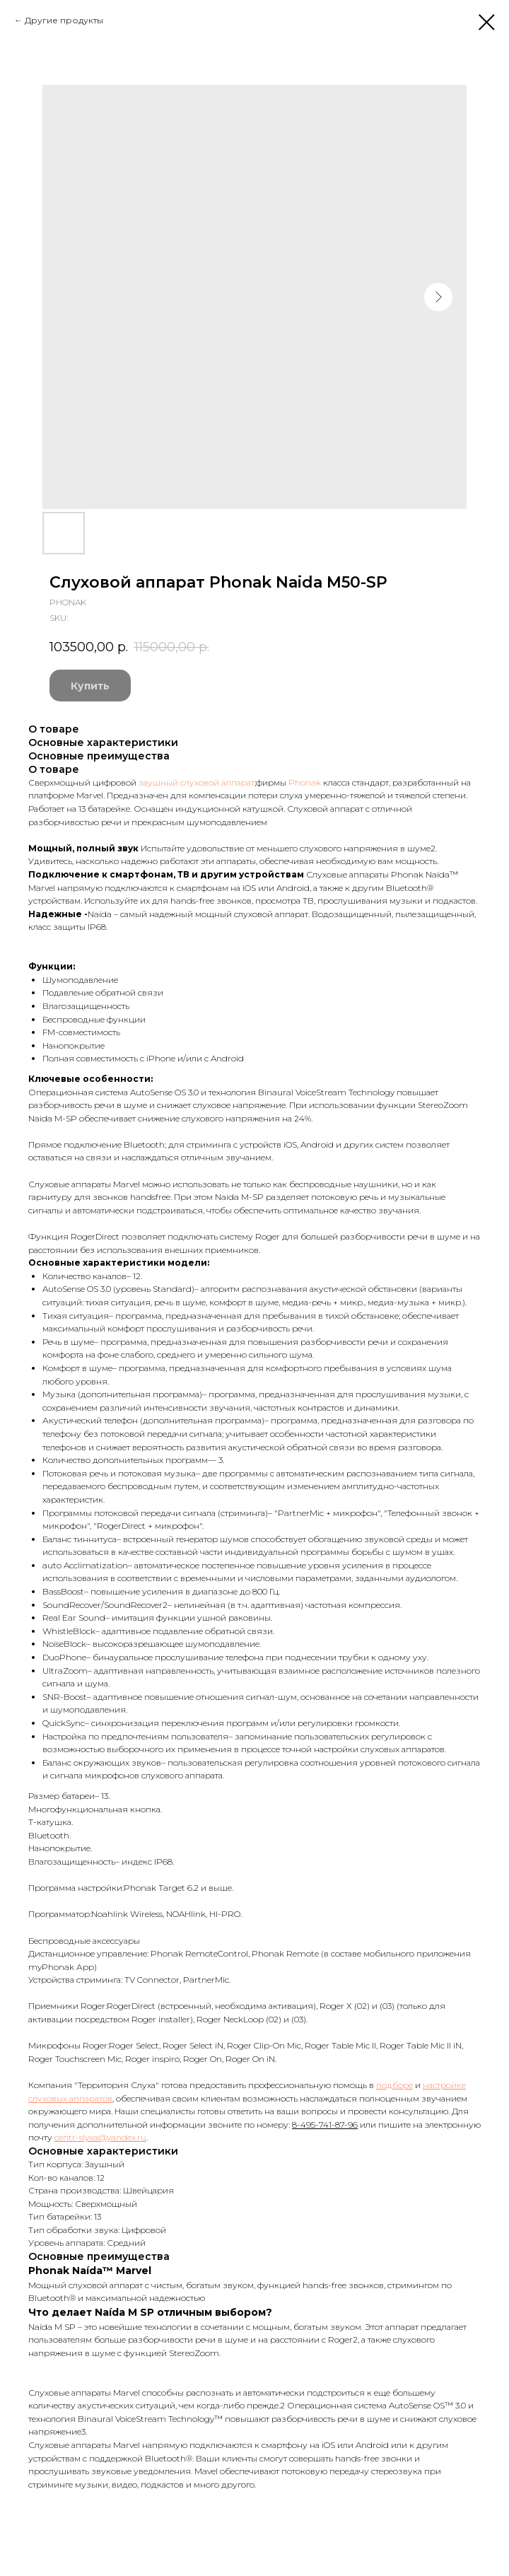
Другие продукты (64, 20)
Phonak (304, 782)
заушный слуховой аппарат (197, 782)
